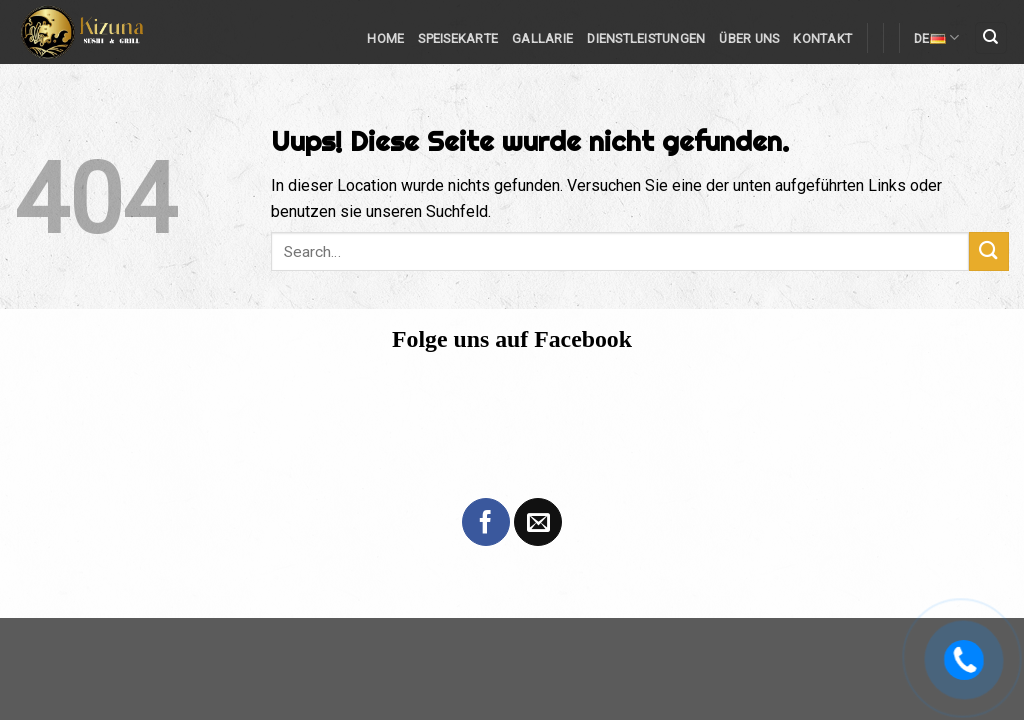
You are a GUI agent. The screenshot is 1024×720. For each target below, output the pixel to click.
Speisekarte (458, 38)
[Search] (991, 38)
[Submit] (989, 251)
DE (936, 37)
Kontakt (822, 38)
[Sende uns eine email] (538, 522)
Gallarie (542, 38)
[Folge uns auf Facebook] (486, 522)
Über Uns (749, 38)
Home (385, 38)
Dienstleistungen (646, 38)
